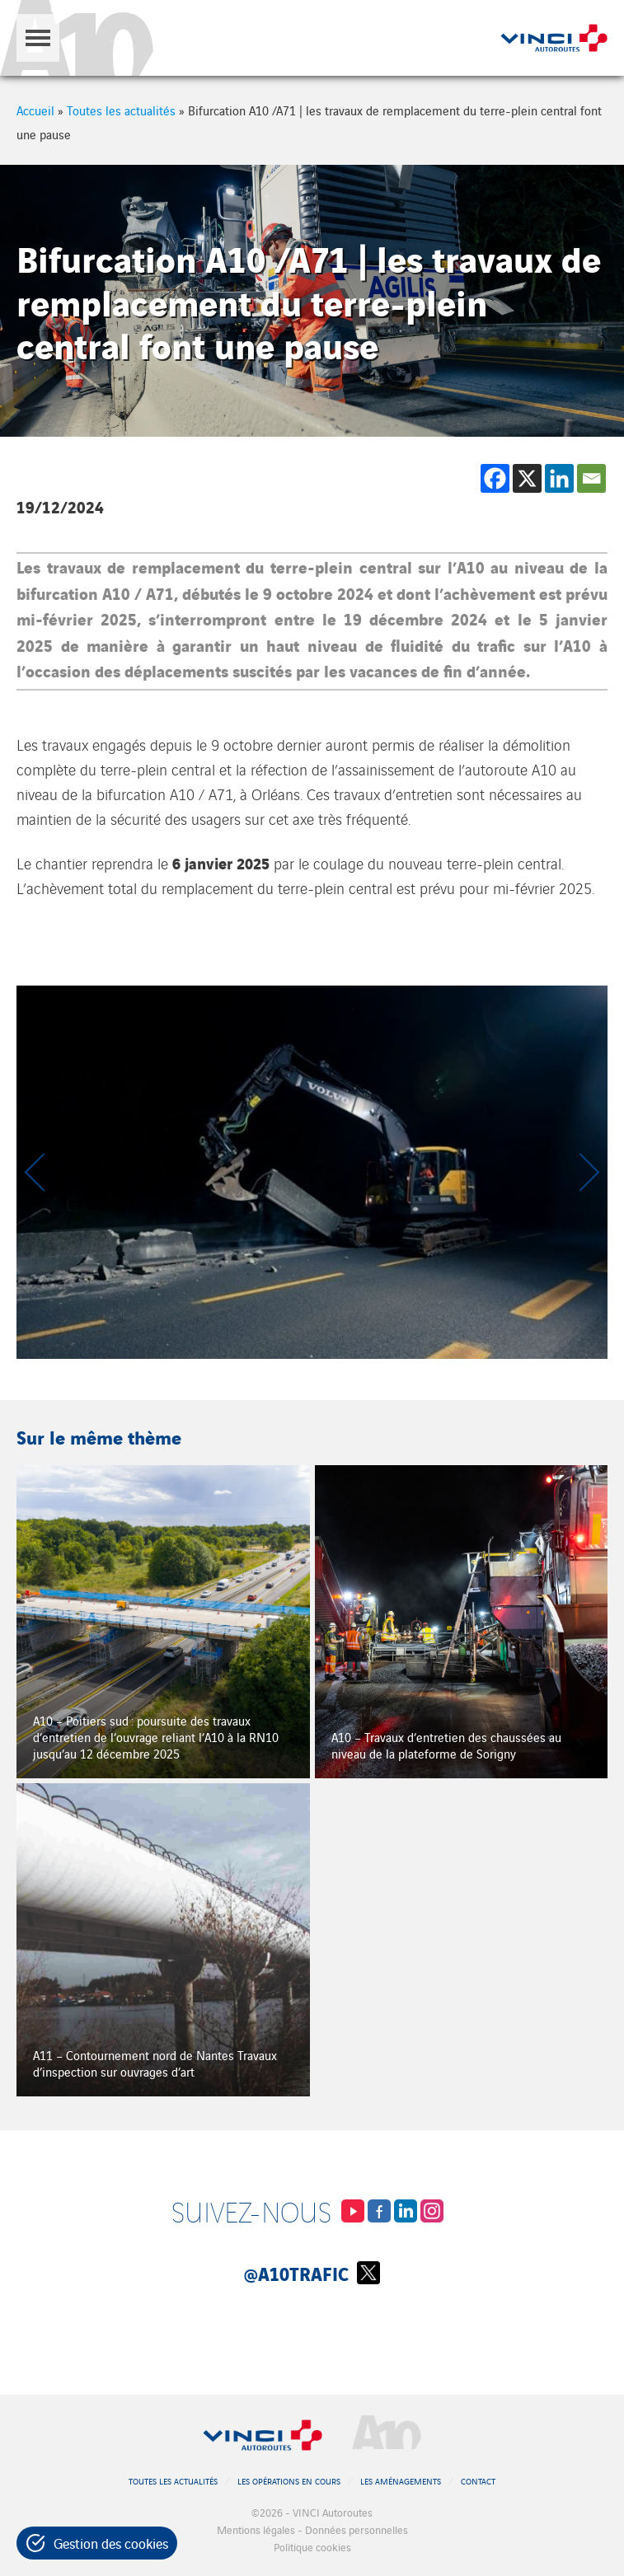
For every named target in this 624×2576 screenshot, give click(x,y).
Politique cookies (312, 2547)
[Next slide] (587, 1171)
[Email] (591, 478)
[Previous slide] (37, 1171)
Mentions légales (256, 2529)
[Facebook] (495, 478)
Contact (478, 2481)
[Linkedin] (559, 478)
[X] (527, 478)
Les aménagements (400, 2481)
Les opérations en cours (288, 2481)
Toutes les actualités (121, 110)
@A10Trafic (312, 2273)
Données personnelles (356, 2529)
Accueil (35, 110)
